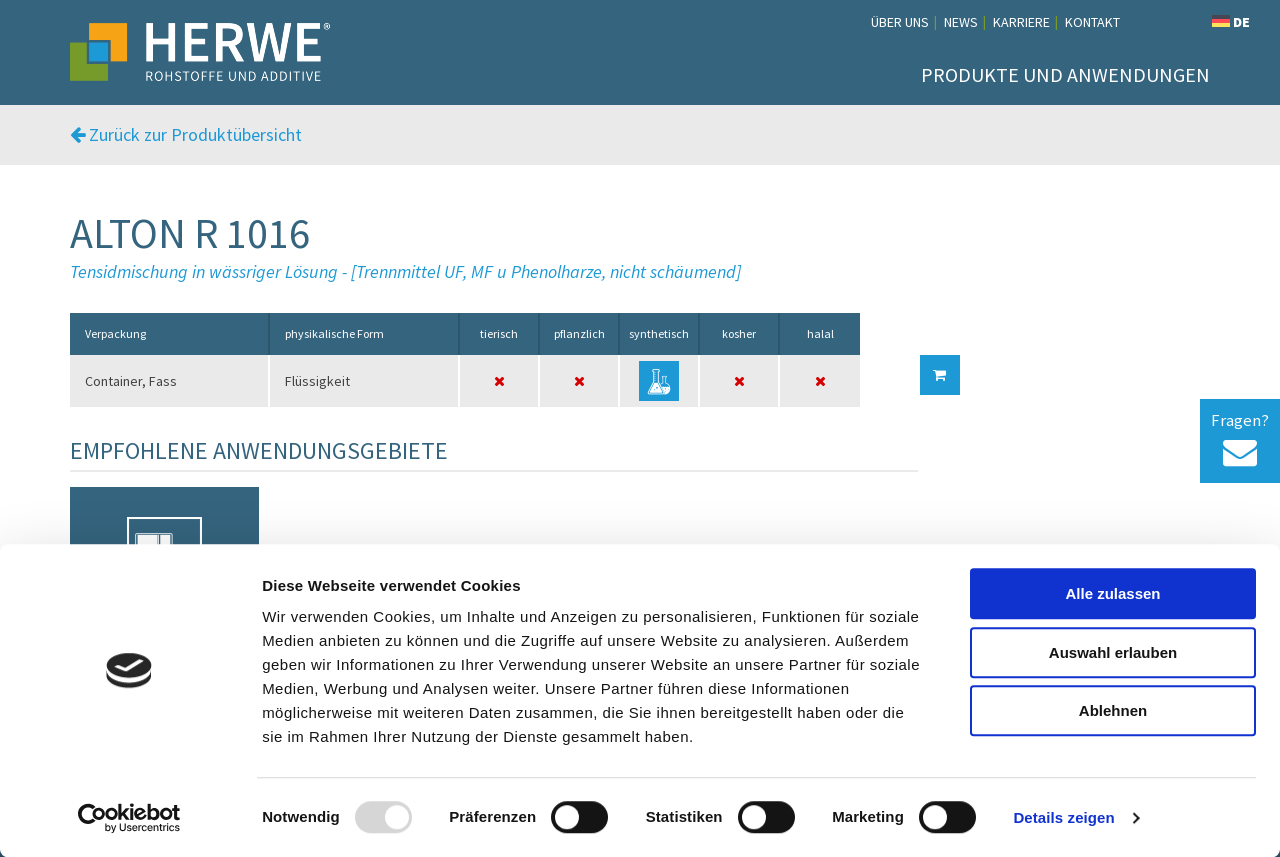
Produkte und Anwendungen (1065, 74)
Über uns (900, 22)
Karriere (1021, 22)
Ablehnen (1113, 710)
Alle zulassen (1112, 593)
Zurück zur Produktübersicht (186, 134)
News (961, 22)
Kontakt (1092, 22)
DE (1231, 22)
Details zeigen (1063, 817)
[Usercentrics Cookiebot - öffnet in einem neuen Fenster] (129, 818)
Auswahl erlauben (1113, 652)
